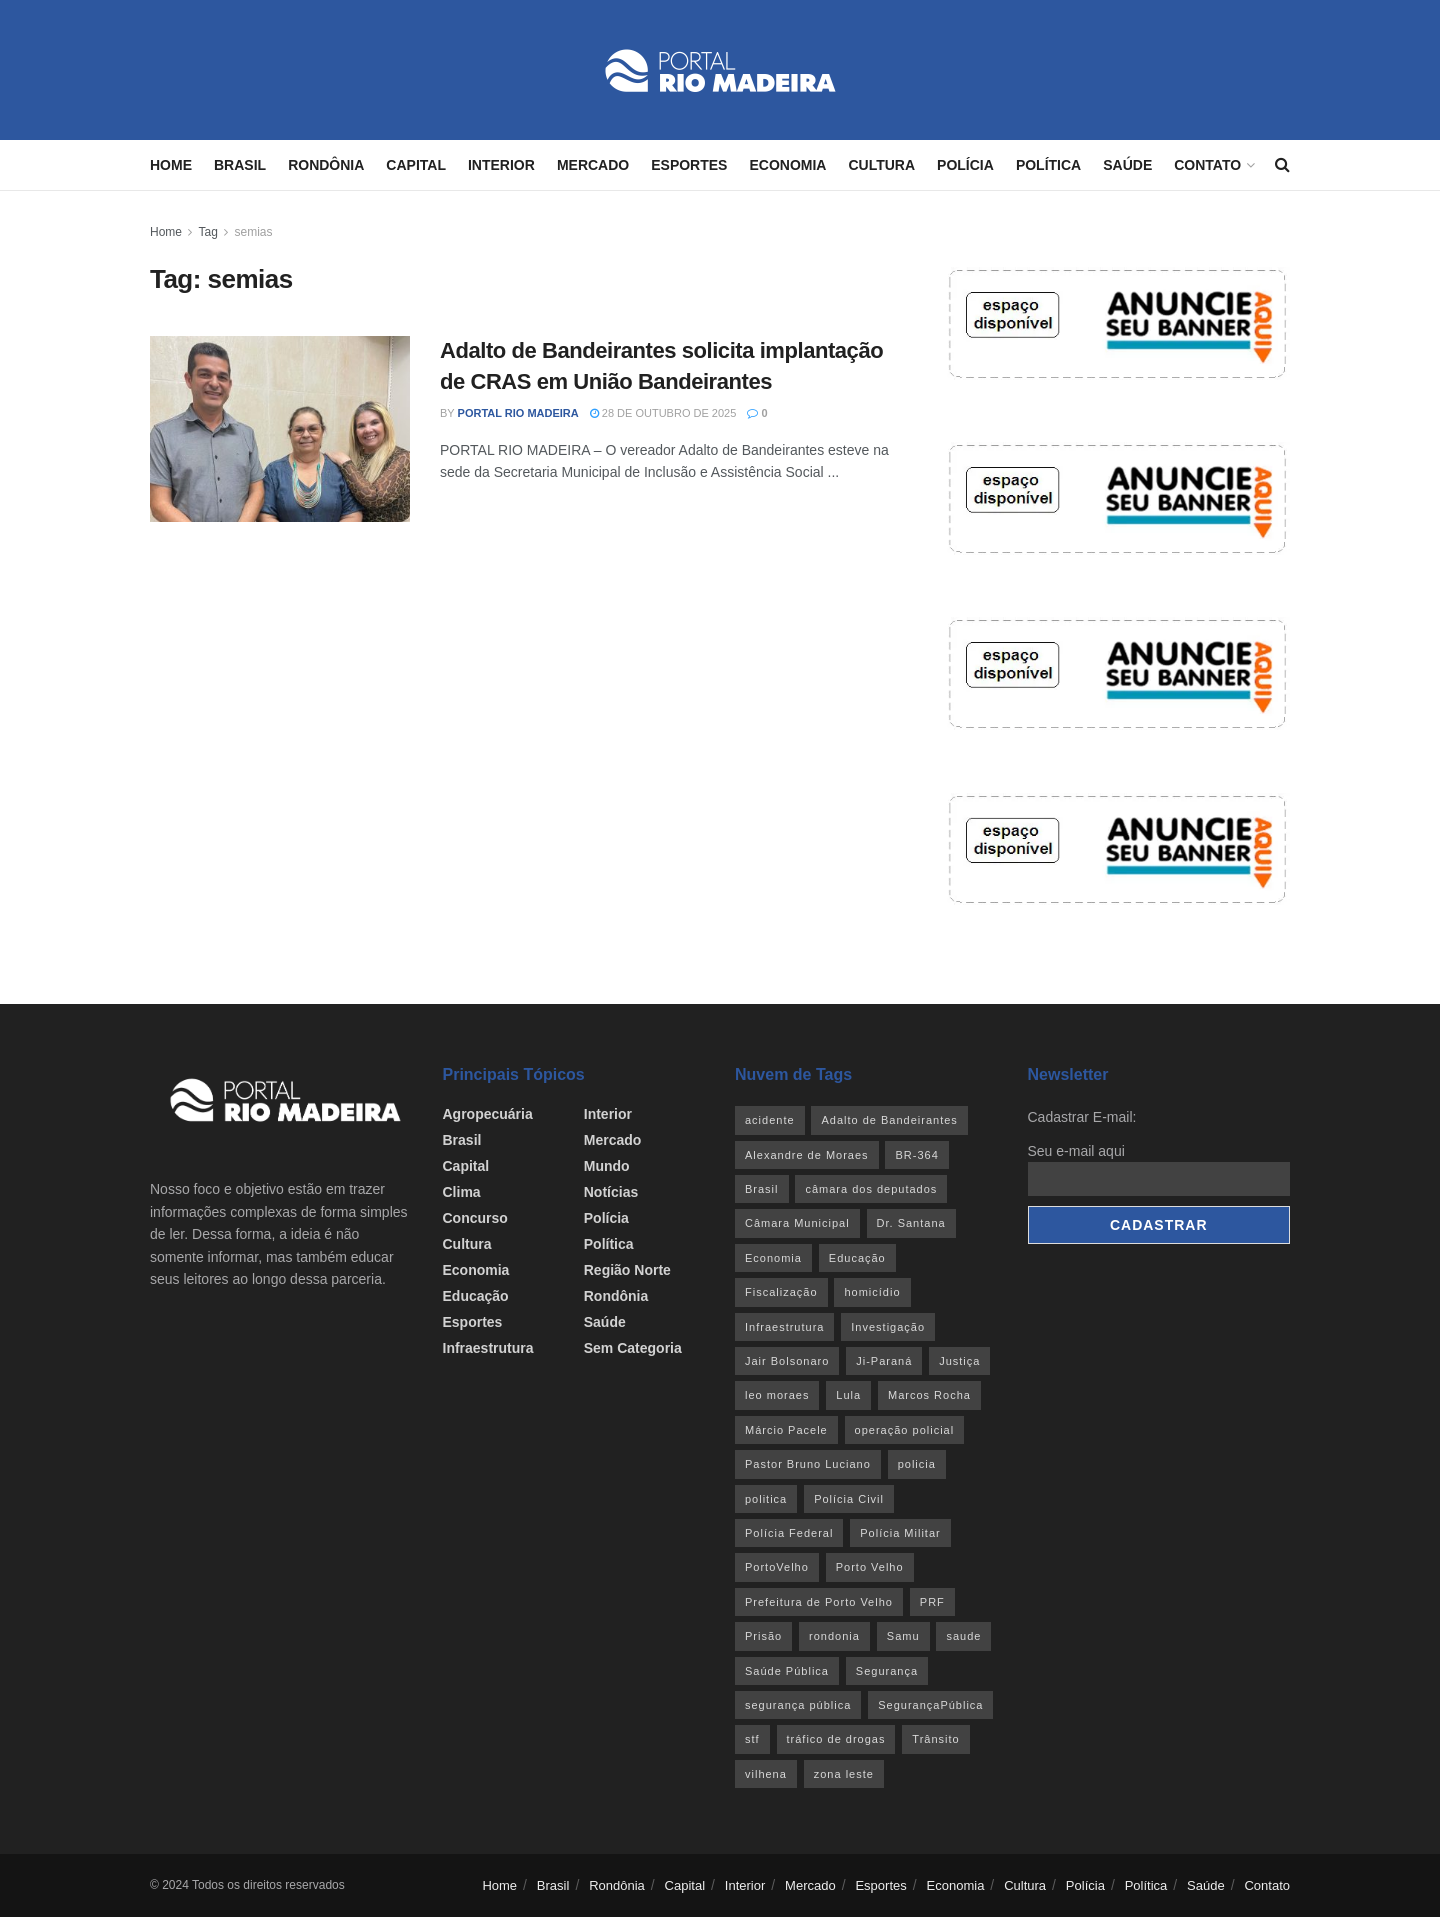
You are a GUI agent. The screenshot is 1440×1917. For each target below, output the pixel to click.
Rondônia (326, 165)
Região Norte (627, 1270)
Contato (1207, 165)
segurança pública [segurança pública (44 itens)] (798, 1705)
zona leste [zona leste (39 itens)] (844, 1774)
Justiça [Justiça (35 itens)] (959, 1361)
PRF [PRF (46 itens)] (932, 1602)
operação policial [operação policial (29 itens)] (905, 1430)
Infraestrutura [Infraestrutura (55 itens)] (784, 1327)
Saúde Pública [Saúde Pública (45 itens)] (787, 1671)
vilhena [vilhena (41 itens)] (766, 1774)
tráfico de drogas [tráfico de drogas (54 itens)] (836, 1739)
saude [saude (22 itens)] (963, 1636)
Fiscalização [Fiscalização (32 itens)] (781, 1292)
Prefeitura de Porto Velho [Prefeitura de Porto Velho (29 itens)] (819, 1602)
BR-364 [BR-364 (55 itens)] (916, 1155)
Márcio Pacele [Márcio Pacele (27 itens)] (786, 1430)
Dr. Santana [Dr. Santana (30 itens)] (911, 1223)
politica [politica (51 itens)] (766, 1499)
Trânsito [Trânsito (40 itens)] (935, 1739)
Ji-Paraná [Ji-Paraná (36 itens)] (884, 1361)
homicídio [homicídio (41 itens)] (872, 1292)
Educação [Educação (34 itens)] (857, 1258)
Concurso (475, 1218)
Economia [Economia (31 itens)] (773, 1258)
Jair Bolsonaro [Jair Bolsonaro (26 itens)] (787, 1361)
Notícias (611, 1192)
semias (254, 232)
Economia (787, 165)
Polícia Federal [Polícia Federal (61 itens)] (789, 1533)
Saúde (1127, 165)
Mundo (607, 1166)
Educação (476, 1296)
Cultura (881, 165)
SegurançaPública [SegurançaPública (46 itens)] (930, 1705)
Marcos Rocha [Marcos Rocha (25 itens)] (929, 1395)
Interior (501, 165)
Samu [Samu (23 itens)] (903, 1636)
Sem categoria (633, 1348)
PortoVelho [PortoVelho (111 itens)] (777, 1567)
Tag (207, 232)
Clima (462, 1192)
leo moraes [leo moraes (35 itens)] (777, 1395)
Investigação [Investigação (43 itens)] (888, 1327)
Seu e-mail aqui (1076, 1151)
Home (171, 165)
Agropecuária (488, 1114)
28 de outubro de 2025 (663, 413)
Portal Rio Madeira (518, 413)
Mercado (593, 165)
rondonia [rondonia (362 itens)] (834, 1636)
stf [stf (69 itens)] (752, 1739)
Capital (416, 165)
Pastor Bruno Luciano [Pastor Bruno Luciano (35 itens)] (808, 1464)
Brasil (240, 165)
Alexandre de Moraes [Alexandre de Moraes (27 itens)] (807, 1155)
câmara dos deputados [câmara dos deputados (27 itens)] (871, 1189)
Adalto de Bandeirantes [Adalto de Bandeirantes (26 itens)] (889, 1120)
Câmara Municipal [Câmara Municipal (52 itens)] (797, 1223)
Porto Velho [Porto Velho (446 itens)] (870, 1567)
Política (1048, 165)
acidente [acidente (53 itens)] (770, 1120)
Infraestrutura (488, 1348)
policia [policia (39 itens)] (917, 1464)
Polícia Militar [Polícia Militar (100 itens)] (900, 1533)
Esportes (689, 165)
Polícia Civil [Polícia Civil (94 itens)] (849, 1499)
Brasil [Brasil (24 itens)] (762, 1189)
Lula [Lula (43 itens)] (848, 1395)
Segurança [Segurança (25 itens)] (887, 1671)
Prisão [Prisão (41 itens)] (763, 1636)
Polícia (965, 165)
